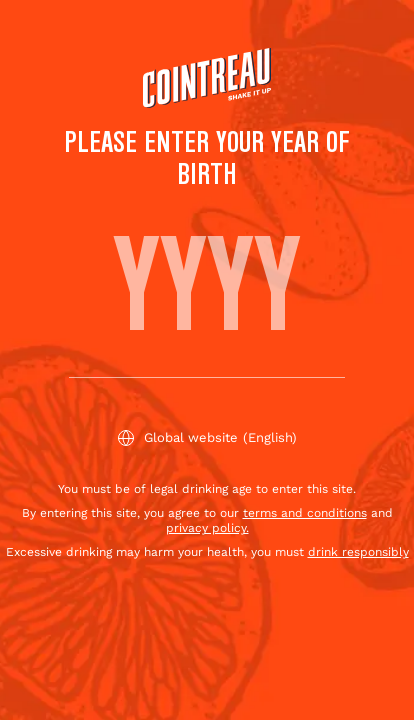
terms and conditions (305, 513)
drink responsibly (358, 552)
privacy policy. (207, 528)
